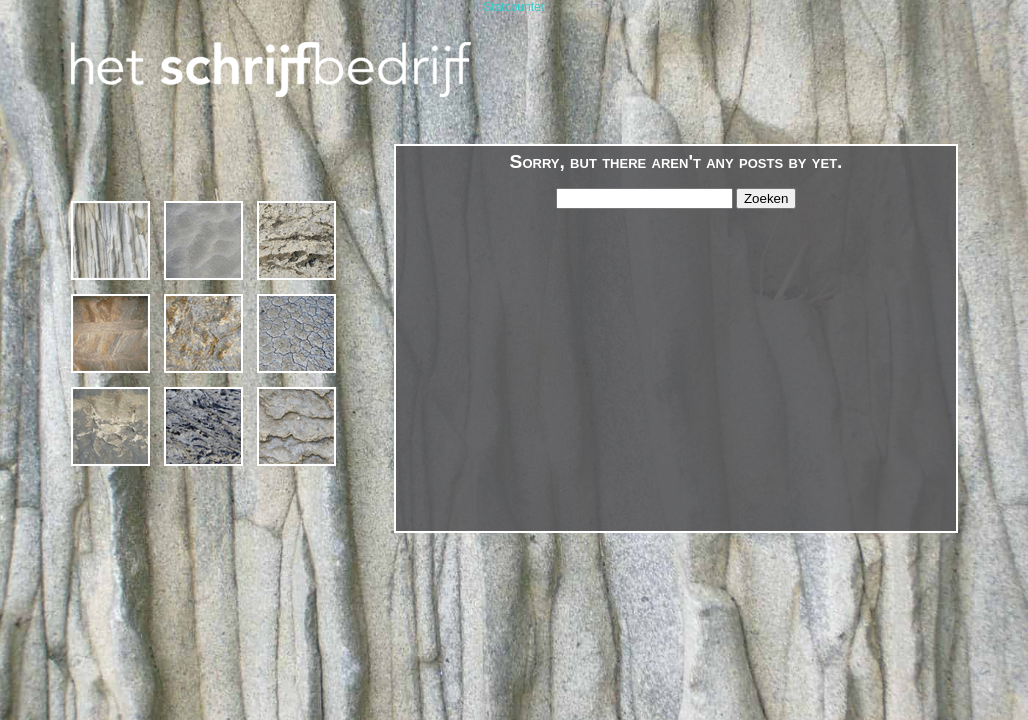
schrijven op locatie (296, 240)
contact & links (296, 426)
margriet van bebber (110, 426)
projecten (110, 333)
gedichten (203, 333)
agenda (296, 333)
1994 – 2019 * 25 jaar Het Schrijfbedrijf (110, 240)
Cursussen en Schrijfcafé (203, 240)
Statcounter (513, 7)
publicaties (203, 426)
